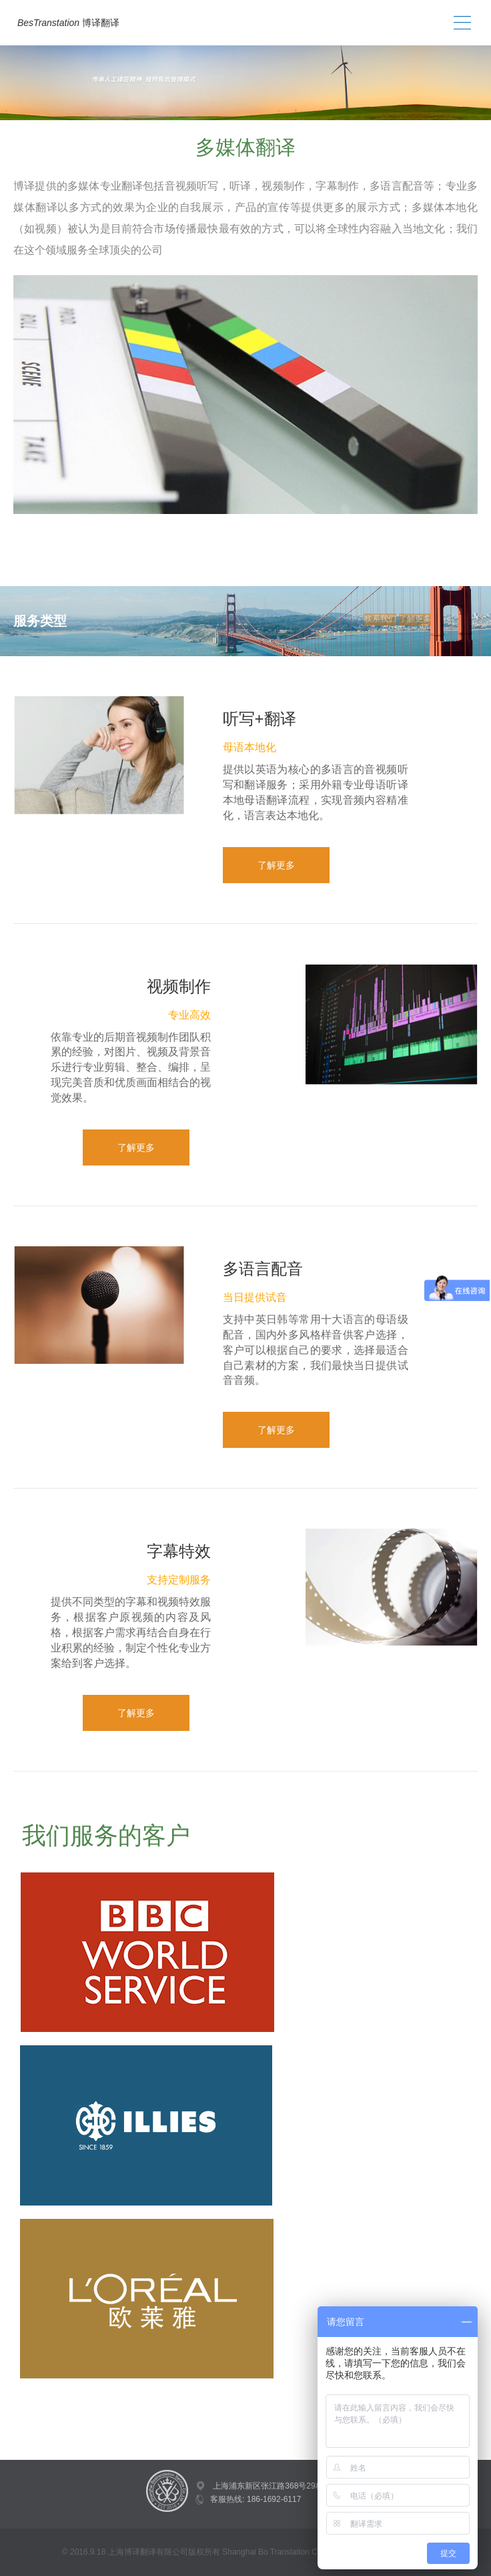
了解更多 (415, 618)
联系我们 (380, 618)
